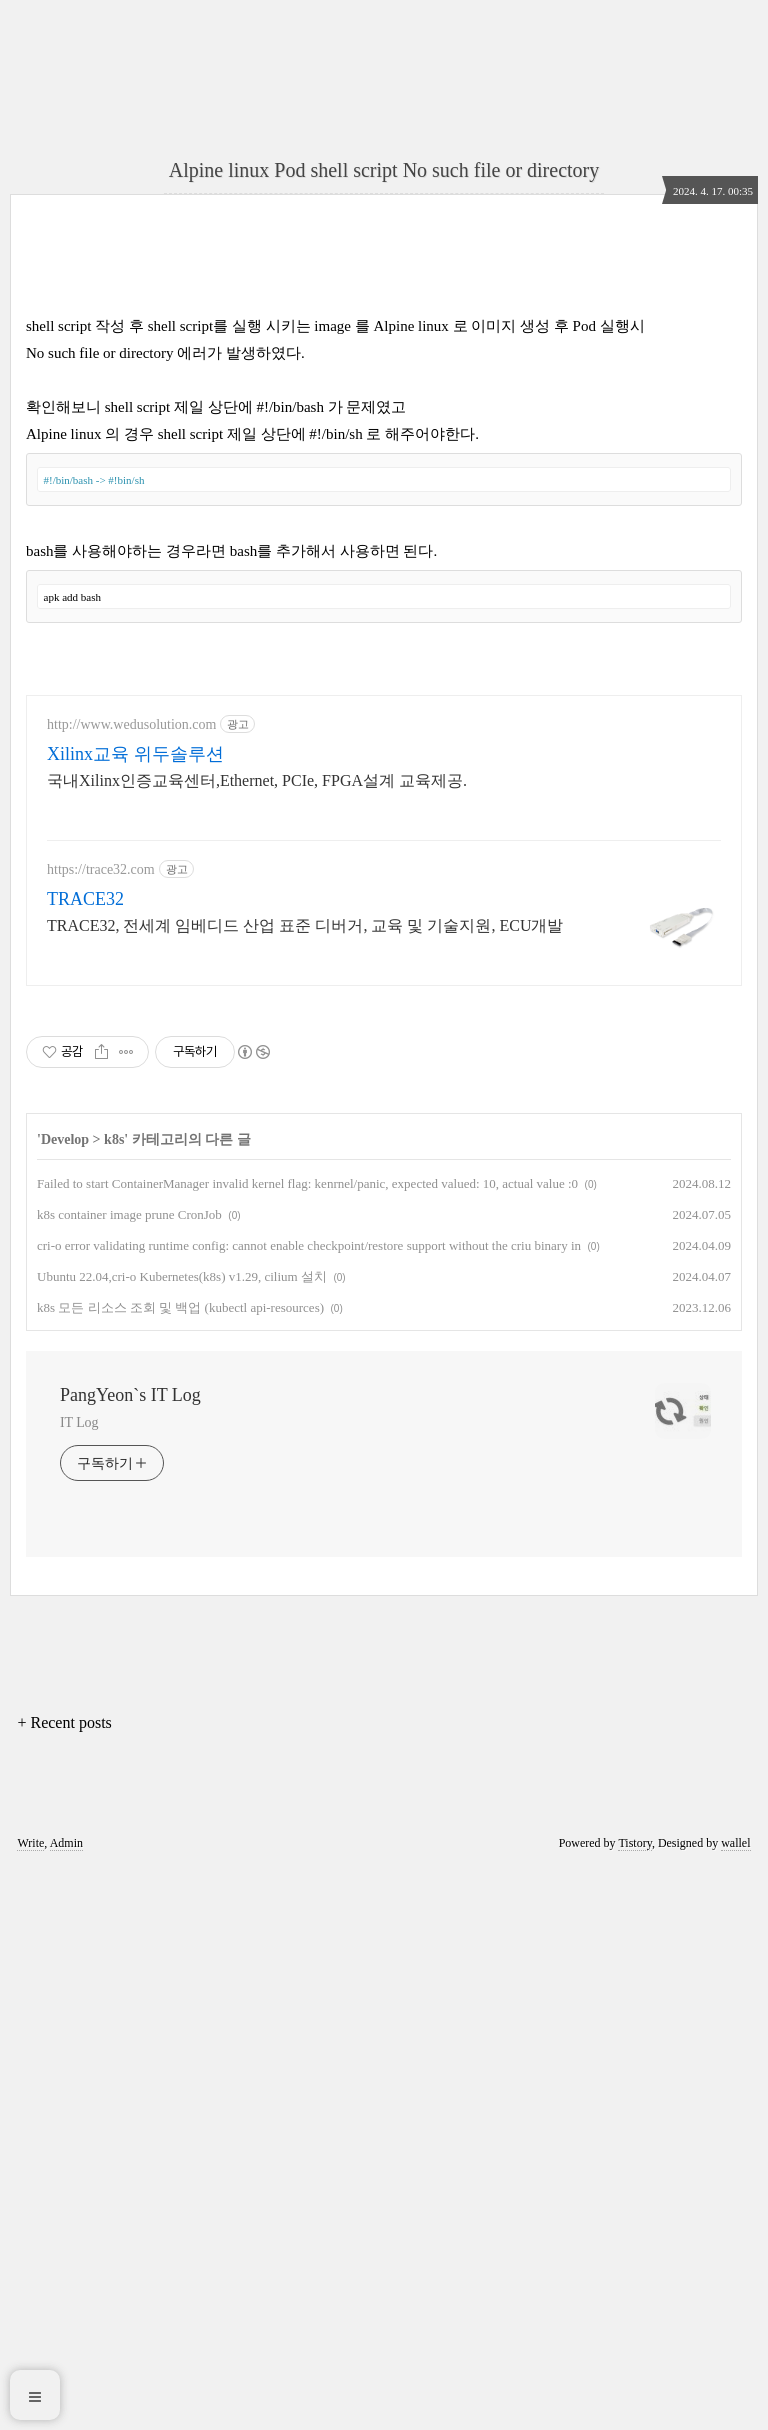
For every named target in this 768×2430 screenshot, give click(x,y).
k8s (114, 1699)
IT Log (79, 1982)
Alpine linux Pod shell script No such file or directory (384, 170)
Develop (65, 1699)
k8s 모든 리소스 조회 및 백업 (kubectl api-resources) (180, 1867)
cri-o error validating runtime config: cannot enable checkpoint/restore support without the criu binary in (309, 1805)
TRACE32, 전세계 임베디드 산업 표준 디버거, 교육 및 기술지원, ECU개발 (305, 1485)
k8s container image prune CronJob (129, 1774)
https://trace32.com (101, 1429)
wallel (735, 2403)
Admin (66, 2403)
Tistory (634, 2403)
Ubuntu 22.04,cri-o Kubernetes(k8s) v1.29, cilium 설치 (182, 1836)
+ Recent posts (64, 2282)
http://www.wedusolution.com (131, 1284)
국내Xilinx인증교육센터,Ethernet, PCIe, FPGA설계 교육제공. (257, 1340)
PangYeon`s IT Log (130, 1955)
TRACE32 (85, 1459)
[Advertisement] (384, 406)
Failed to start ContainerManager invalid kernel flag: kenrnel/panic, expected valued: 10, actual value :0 (307, 1743)
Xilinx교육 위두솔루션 (135, 1314)
